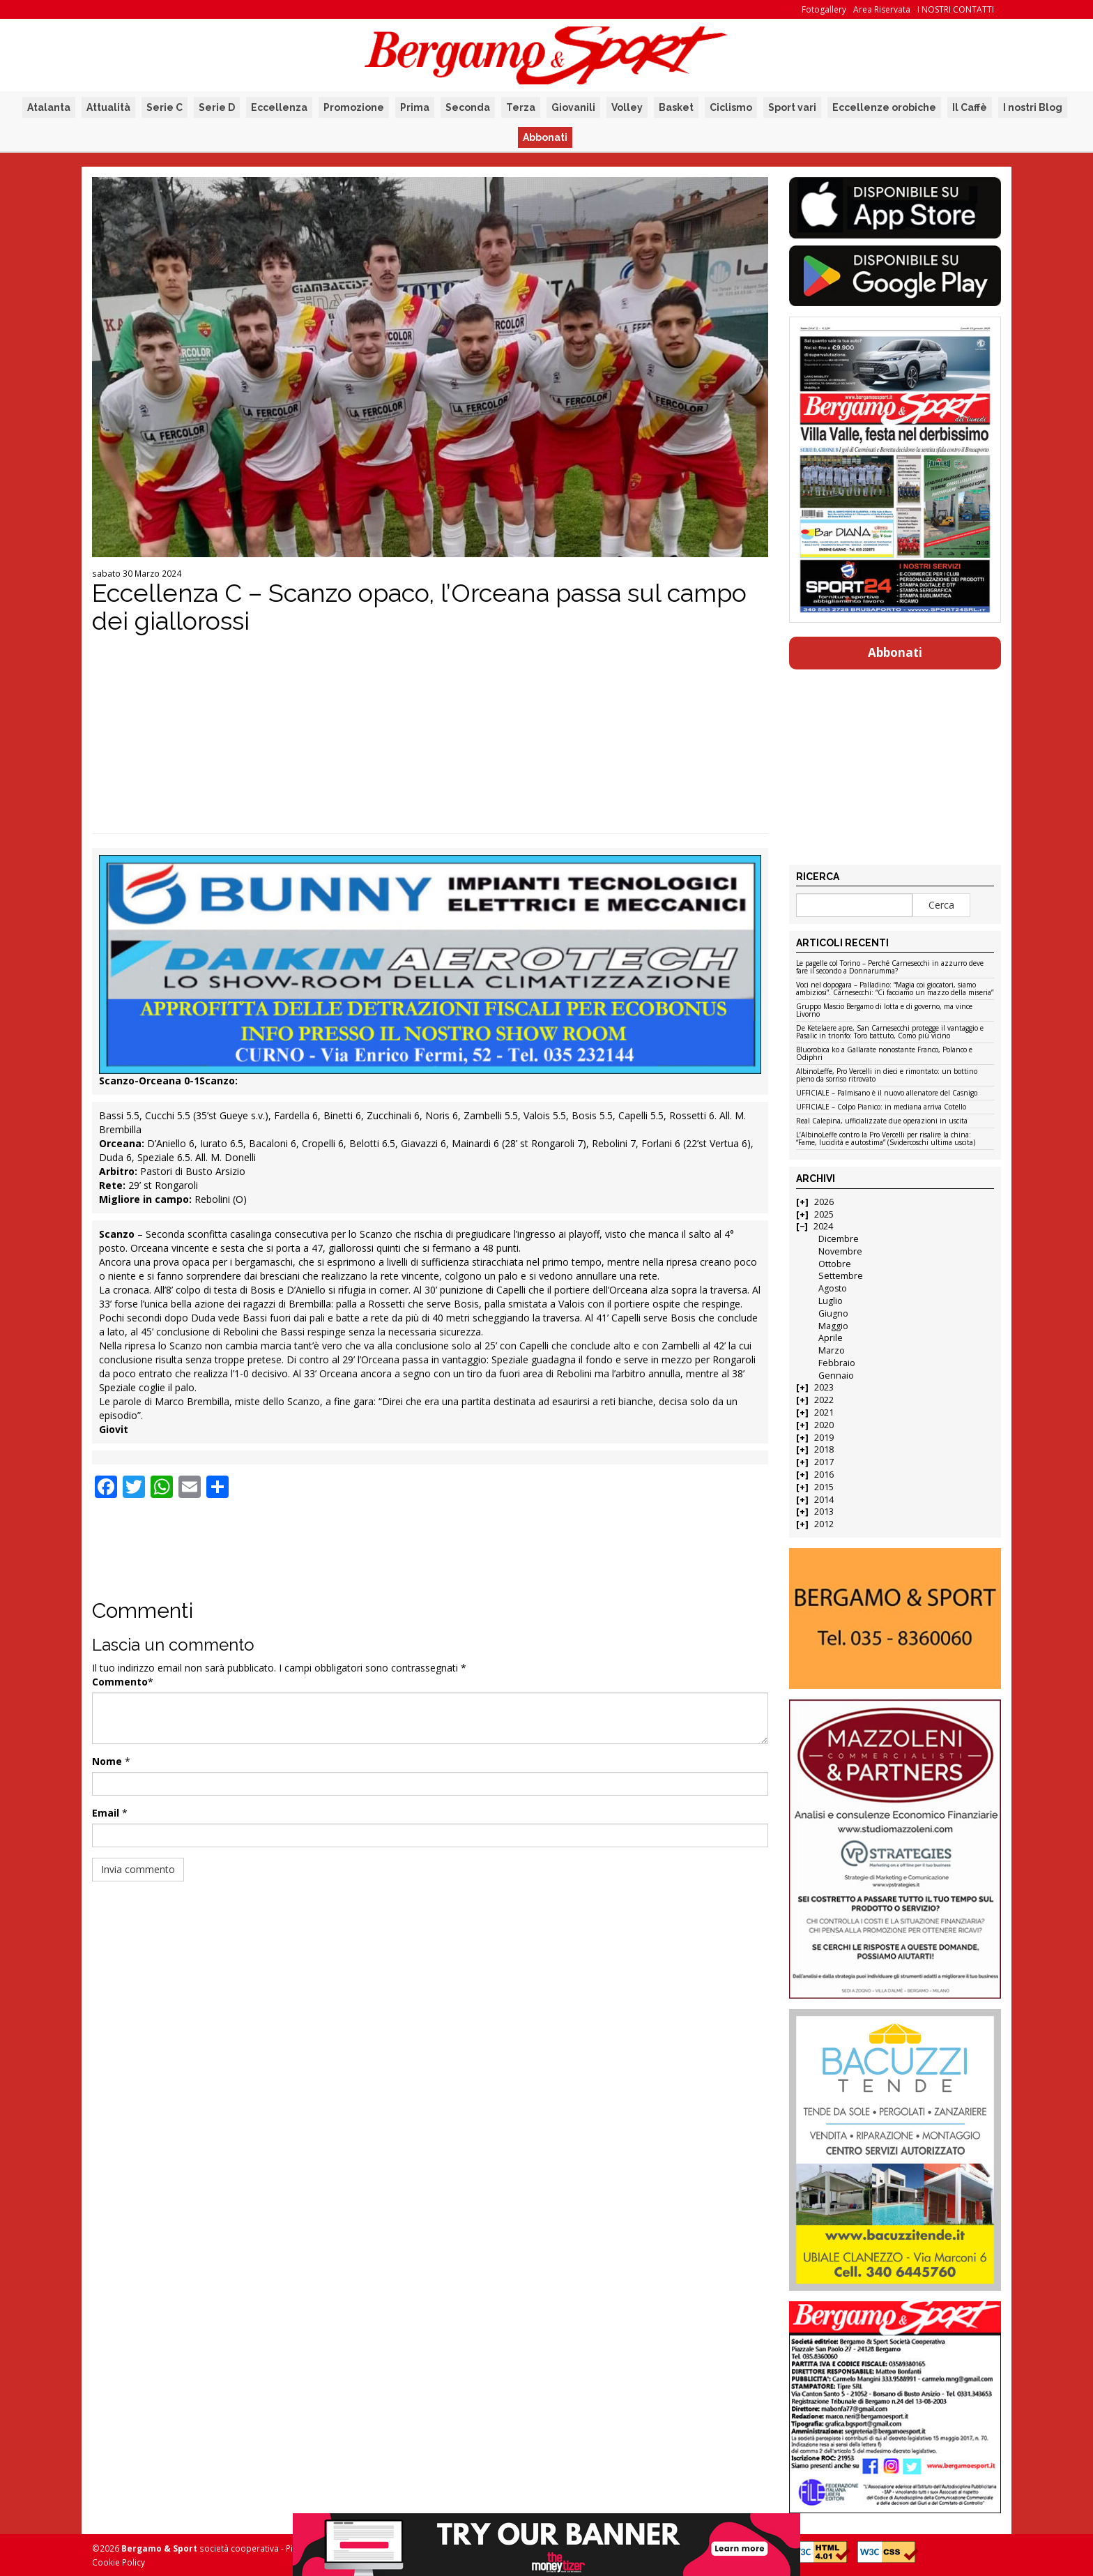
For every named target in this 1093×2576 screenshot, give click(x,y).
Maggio (833, 1326)
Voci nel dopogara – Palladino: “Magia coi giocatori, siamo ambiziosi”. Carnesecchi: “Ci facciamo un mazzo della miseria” (894, 989)
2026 (824, 1202)
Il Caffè (969, 107)
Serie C (164, 107)
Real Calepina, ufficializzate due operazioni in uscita (882, 1121)
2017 (824, 1462)
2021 (824, 1412)
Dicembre (838, 1239)
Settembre (840, 1276)
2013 (824, 1511)
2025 (824, 1214)
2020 (824, 1425)
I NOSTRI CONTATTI (955, 9)
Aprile (830, 1338)
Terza (520, 107)
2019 (824, 1438)
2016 (824, 1474)
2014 (824, 1500)
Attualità (108, 107)
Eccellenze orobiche (884, 107)
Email (105, 1812)
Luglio (830, 1301)
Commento (120, 1681)
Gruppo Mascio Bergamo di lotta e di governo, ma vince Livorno (884, 1011)
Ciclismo (731, 107)
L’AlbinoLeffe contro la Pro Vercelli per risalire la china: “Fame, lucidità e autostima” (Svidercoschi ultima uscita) (885, 1139)
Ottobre (834, 1264)
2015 (824, 1487)
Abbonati (545, 137)
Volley (627, 107)
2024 (823, 1226)
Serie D (217, 107)
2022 (824, 1400)
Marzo (831, 1350)
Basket (676, 107)
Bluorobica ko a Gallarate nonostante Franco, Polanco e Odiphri (884, 1054)
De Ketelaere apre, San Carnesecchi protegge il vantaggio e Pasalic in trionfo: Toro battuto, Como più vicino (890, 1032)
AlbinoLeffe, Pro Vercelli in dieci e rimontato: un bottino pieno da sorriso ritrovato (886, 1076)
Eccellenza (279, 107)
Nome (107, 1761)
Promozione (353, 107)
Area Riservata (881, 9)
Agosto (832, 1288)
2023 (824, 1387)
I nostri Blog (1032, 107)
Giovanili (573, 107)
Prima (414, 107)
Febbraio (836, 1363)
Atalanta (48, 107)
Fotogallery (824, 9)
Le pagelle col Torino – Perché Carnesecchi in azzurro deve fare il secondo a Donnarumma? (890, 968)
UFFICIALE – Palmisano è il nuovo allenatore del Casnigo (886, 1093)
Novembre (840, 1251)
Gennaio (836, 1375)
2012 (824, 1524)
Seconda (467, 107)
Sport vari (792, 107)
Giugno (833, 1313)
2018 (824, 1449)
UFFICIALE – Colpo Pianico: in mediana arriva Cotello (881, 1107)
